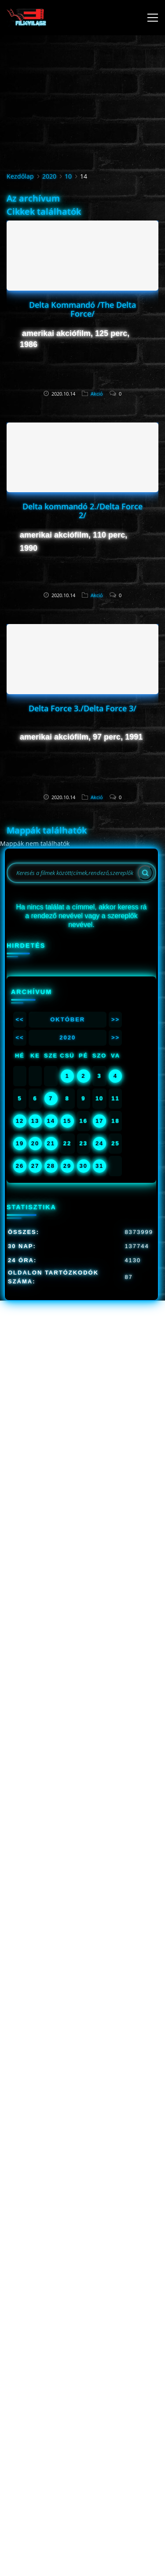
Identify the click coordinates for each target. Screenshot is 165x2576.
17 (99, 1121)
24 (99, 1143)
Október (67, 1019)
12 (20, 1121)
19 (20, 1143)
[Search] (145, 872)
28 (51, 1166)
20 (35, 1143)
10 (68, 176)
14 (51, 1121)
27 (35, 1166)
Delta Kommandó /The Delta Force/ (82, 309)
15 (67, 1121)
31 (99, 1166)
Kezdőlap (20, 176)
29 (67, 1166)
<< (19, 1019)
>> (115, 1019)
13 (35, 1121)
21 (51, 1143)
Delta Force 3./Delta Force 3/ (82, 708)
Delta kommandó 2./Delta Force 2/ (82, 511)
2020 (49, 176)
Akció (97, 393)
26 (20, 1166)
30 (84, 1166)
